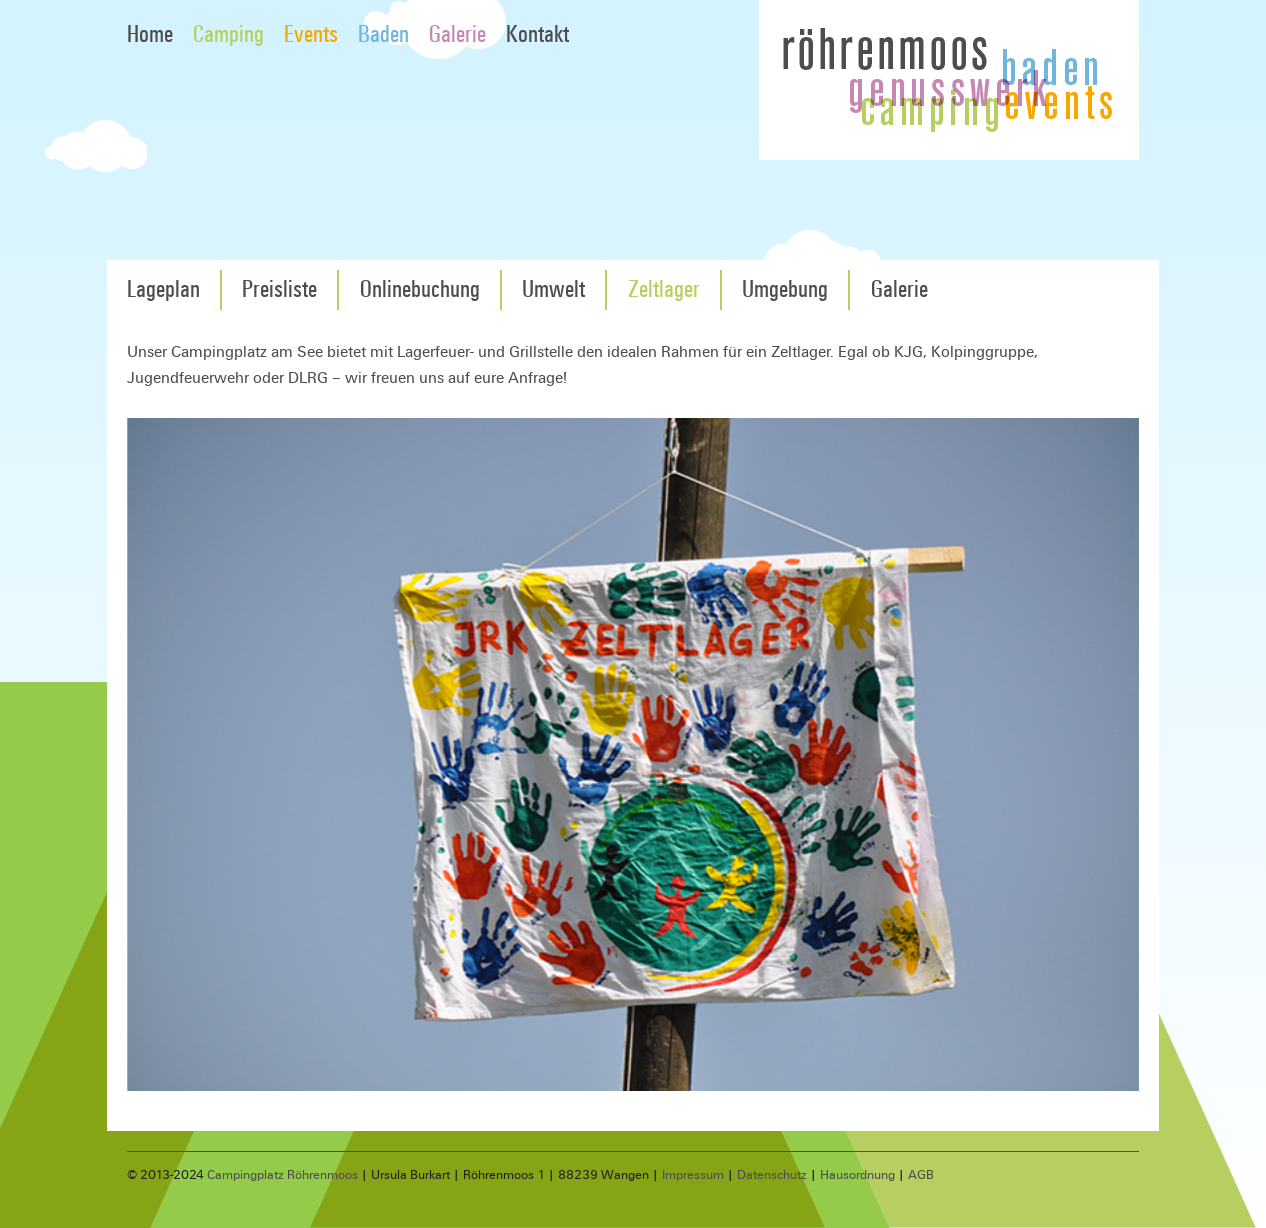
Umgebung (785, 289)
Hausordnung (857, 1175)
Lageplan (163, 289)
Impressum (693, 1175)
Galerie (457, 34)
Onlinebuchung (420, 289)
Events (311, 34)
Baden (383, 34)
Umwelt (553, 289)
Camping (228, 34)
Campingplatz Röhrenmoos (282, 1175)
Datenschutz (772, 1175)
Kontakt (537, 34)
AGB (921, 1175)
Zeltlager (664, 289)
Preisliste (279, 289)
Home (150, 34)
